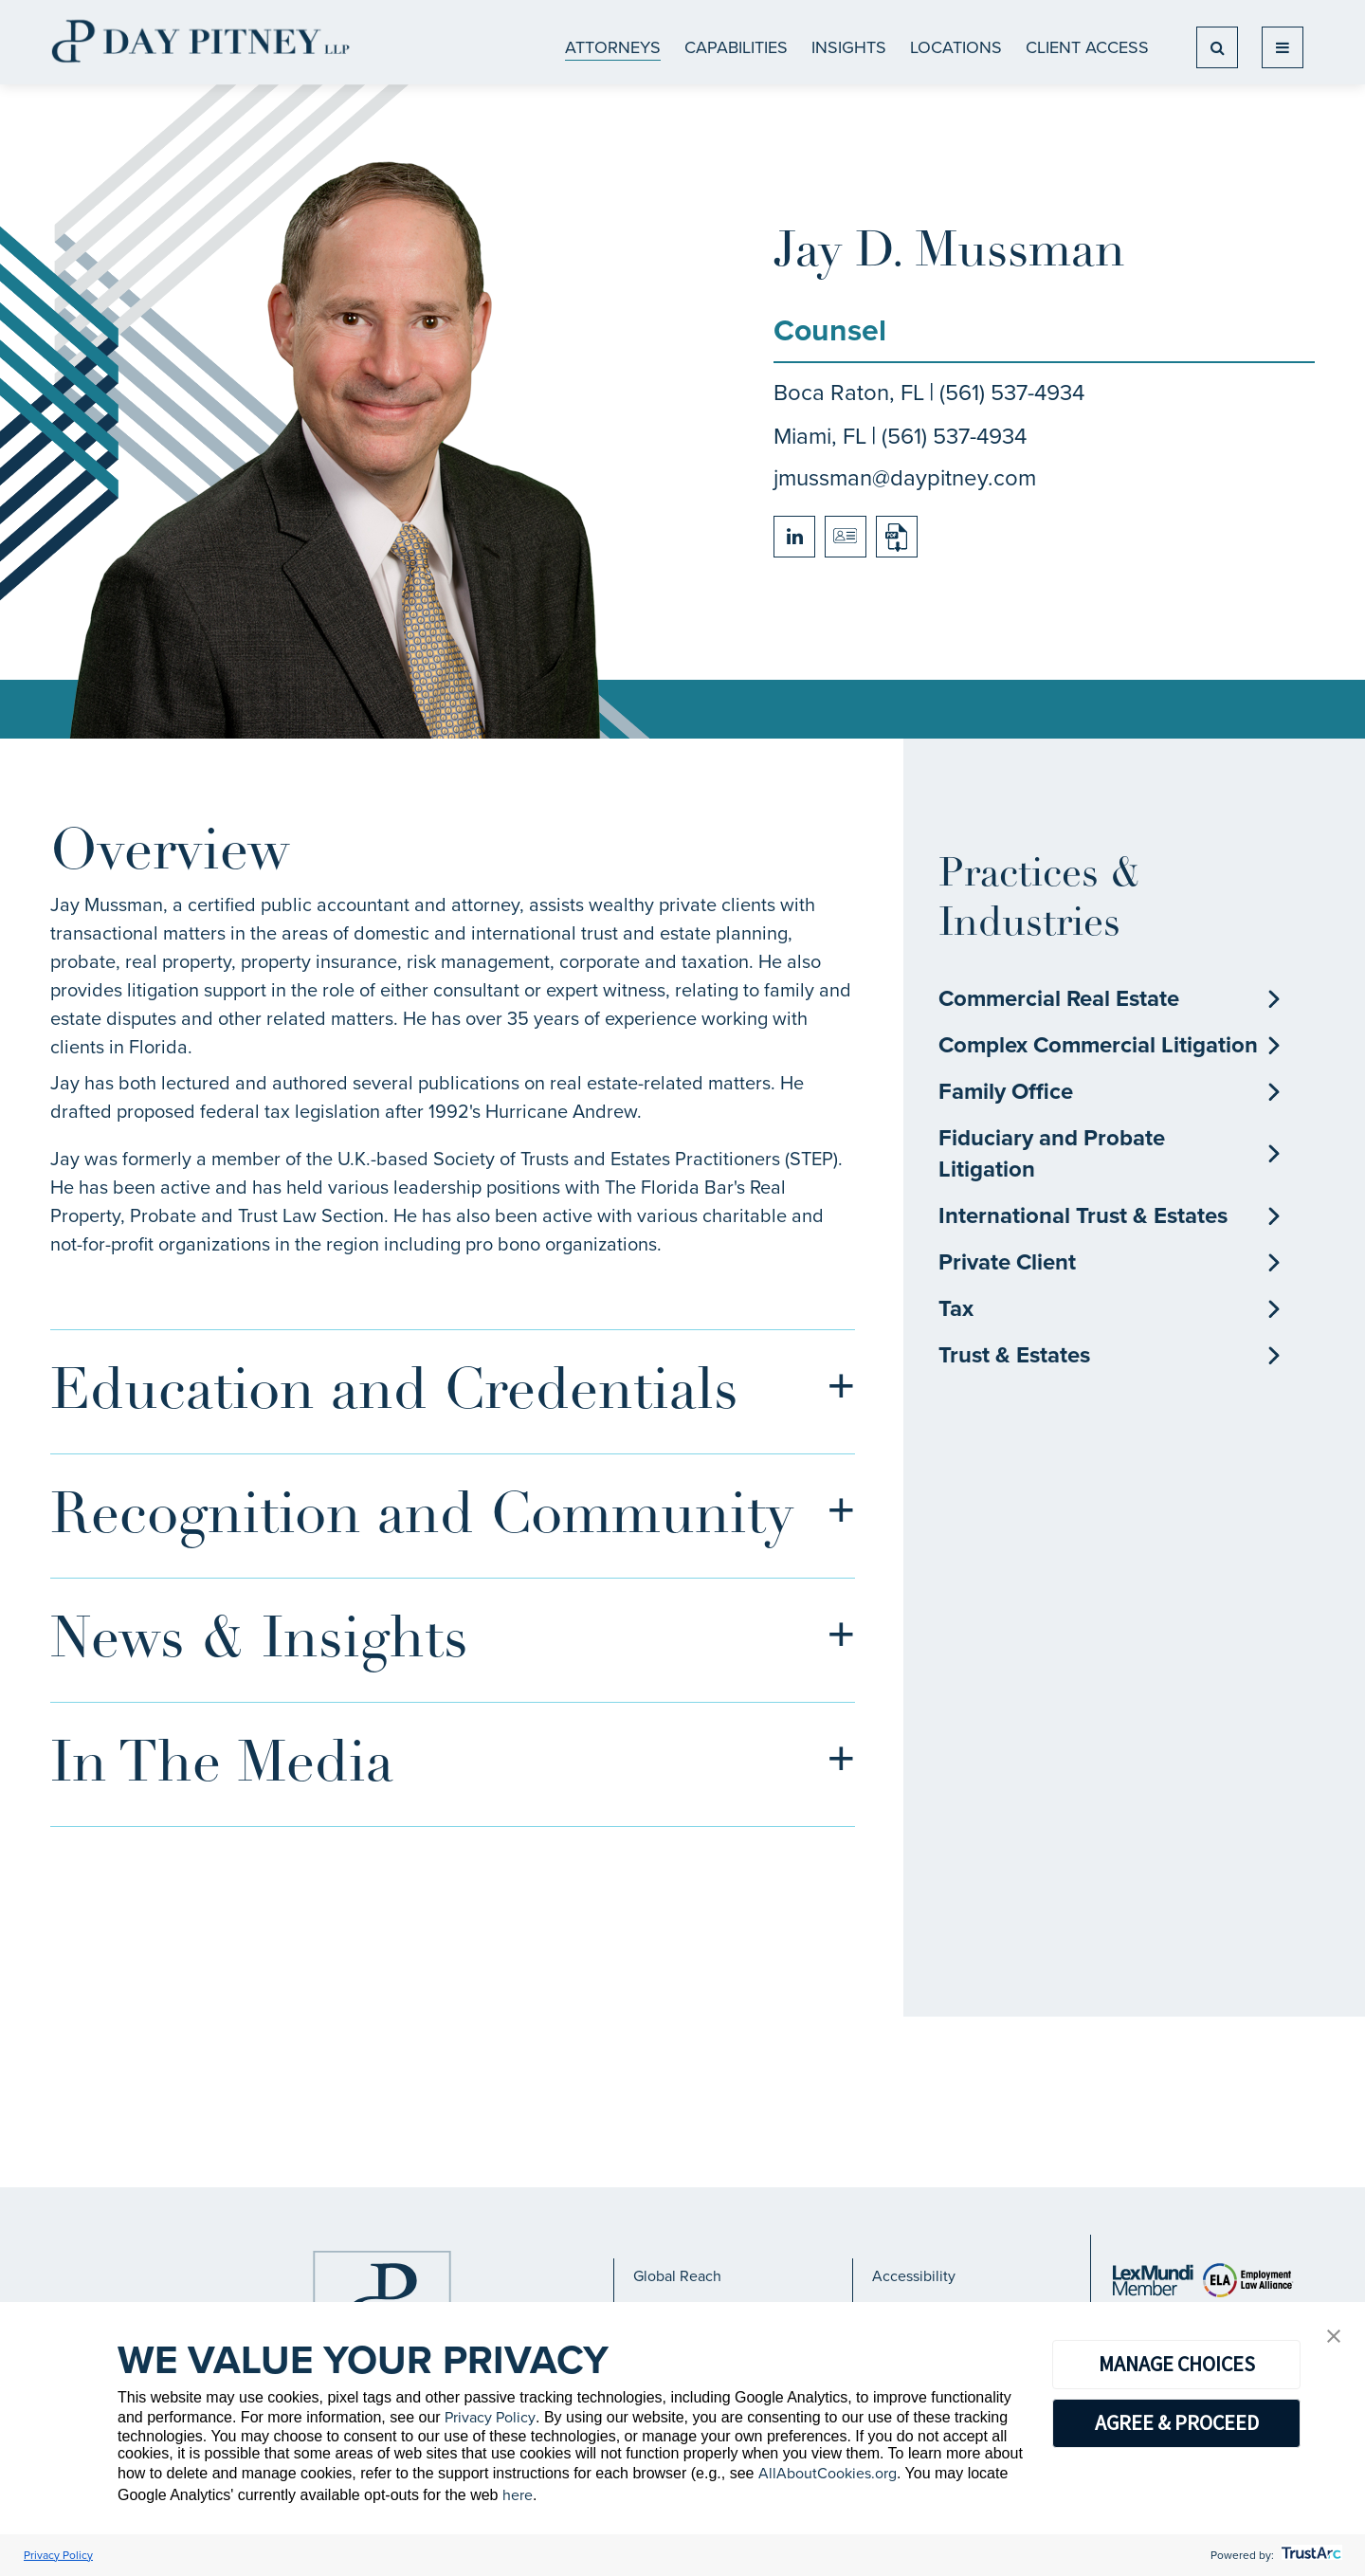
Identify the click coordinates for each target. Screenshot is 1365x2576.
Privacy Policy (490, 2417)
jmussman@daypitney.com (905, 478)
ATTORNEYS (613, 47)
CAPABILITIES (736, 47)
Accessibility (914, 2276)
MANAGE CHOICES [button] (1177, 2363)
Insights (848, 47)
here (517, 2495)
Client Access (1087, 47)
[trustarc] (1309, 2555)
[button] (1334, 2337)
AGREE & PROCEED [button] (1177, 2422)
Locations (956, 47)
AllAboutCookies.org (827, 2473)
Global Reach (677, 2276)
